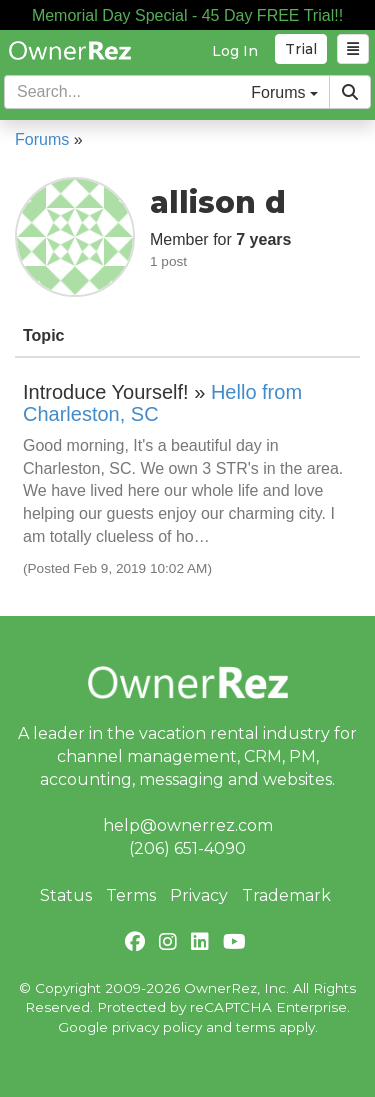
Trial (301, 49)
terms (255, 1027)
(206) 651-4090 (187, 848)
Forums (42, 139)
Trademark (286, 895)
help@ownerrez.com (188, 825)
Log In (235, 51)
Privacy (199, 895)
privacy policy (157, 1027)
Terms (131, 895)
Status (66, 895)
